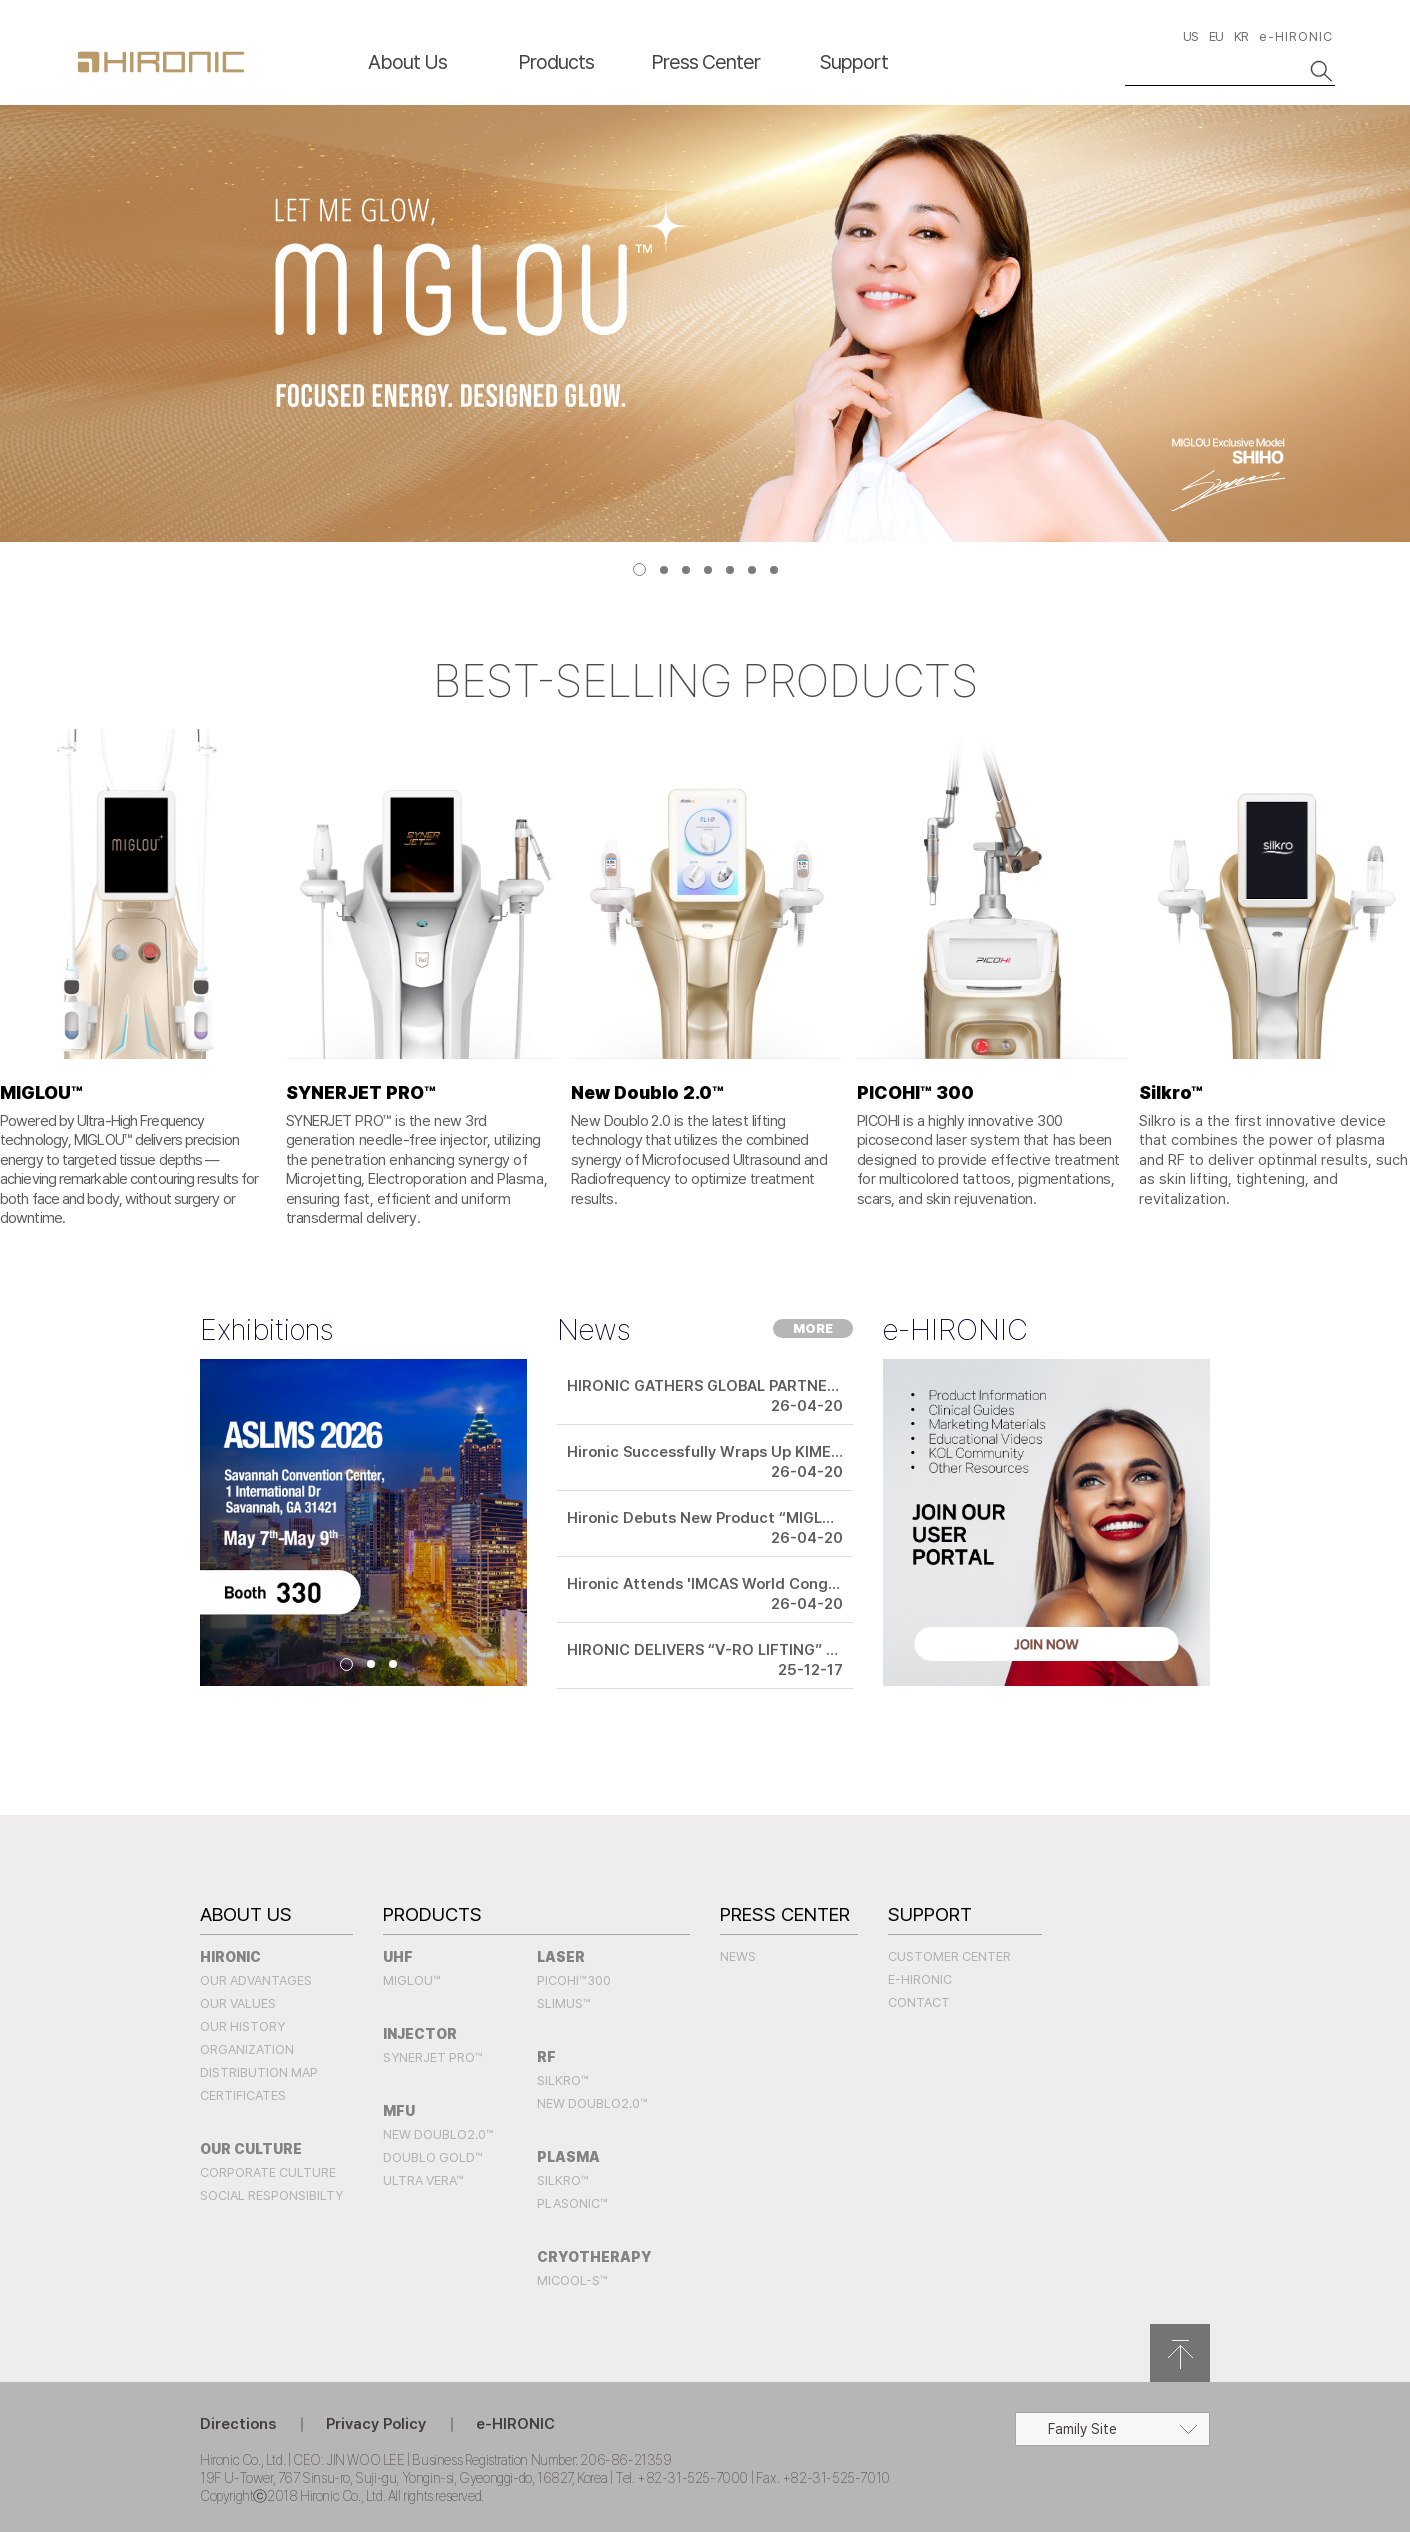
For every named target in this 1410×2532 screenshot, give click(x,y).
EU (1216, 36)
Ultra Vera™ (423, 2180)
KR (1241, 36)
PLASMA (568, 2157)
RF (546, 2057)
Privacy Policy (376, 2424)
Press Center (705, 62)
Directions (238, 2424)
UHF (398, 1957)
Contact (919, 2002)
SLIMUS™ (564, 2003)
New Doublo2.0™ (438, 2134)
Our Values (238, 2003)
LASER (561, 1957)
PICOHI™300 (574, 1980)
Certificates (243, 2095)
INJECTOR (420, 2034)
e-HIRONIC (1296, 36)
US (1190, 36)
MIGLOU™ (412, 1980)
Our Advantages (256, 1980)
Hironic (230, 1957)
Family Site (1082, 2429)
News (738, 1956)
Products (556, 62)
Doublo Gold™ (433, 2157)
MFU (399, 2111)
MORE (813, 1328)
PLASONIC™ (572, 2203)
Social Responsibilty (271, 2195)
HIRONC (161, 62)
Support (854, 62)
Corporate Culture (268, 2172)
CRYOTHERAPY (594, 2257)
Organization (247, 2049)
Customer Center (949, 1956)
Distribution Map (259, 2072)
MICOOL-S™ (572, 2280)
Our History (242, 2026)
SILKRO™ (563, 2080)
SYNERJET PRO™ (433, 2057)
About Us (407, 62)
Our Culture (251, 2149)
